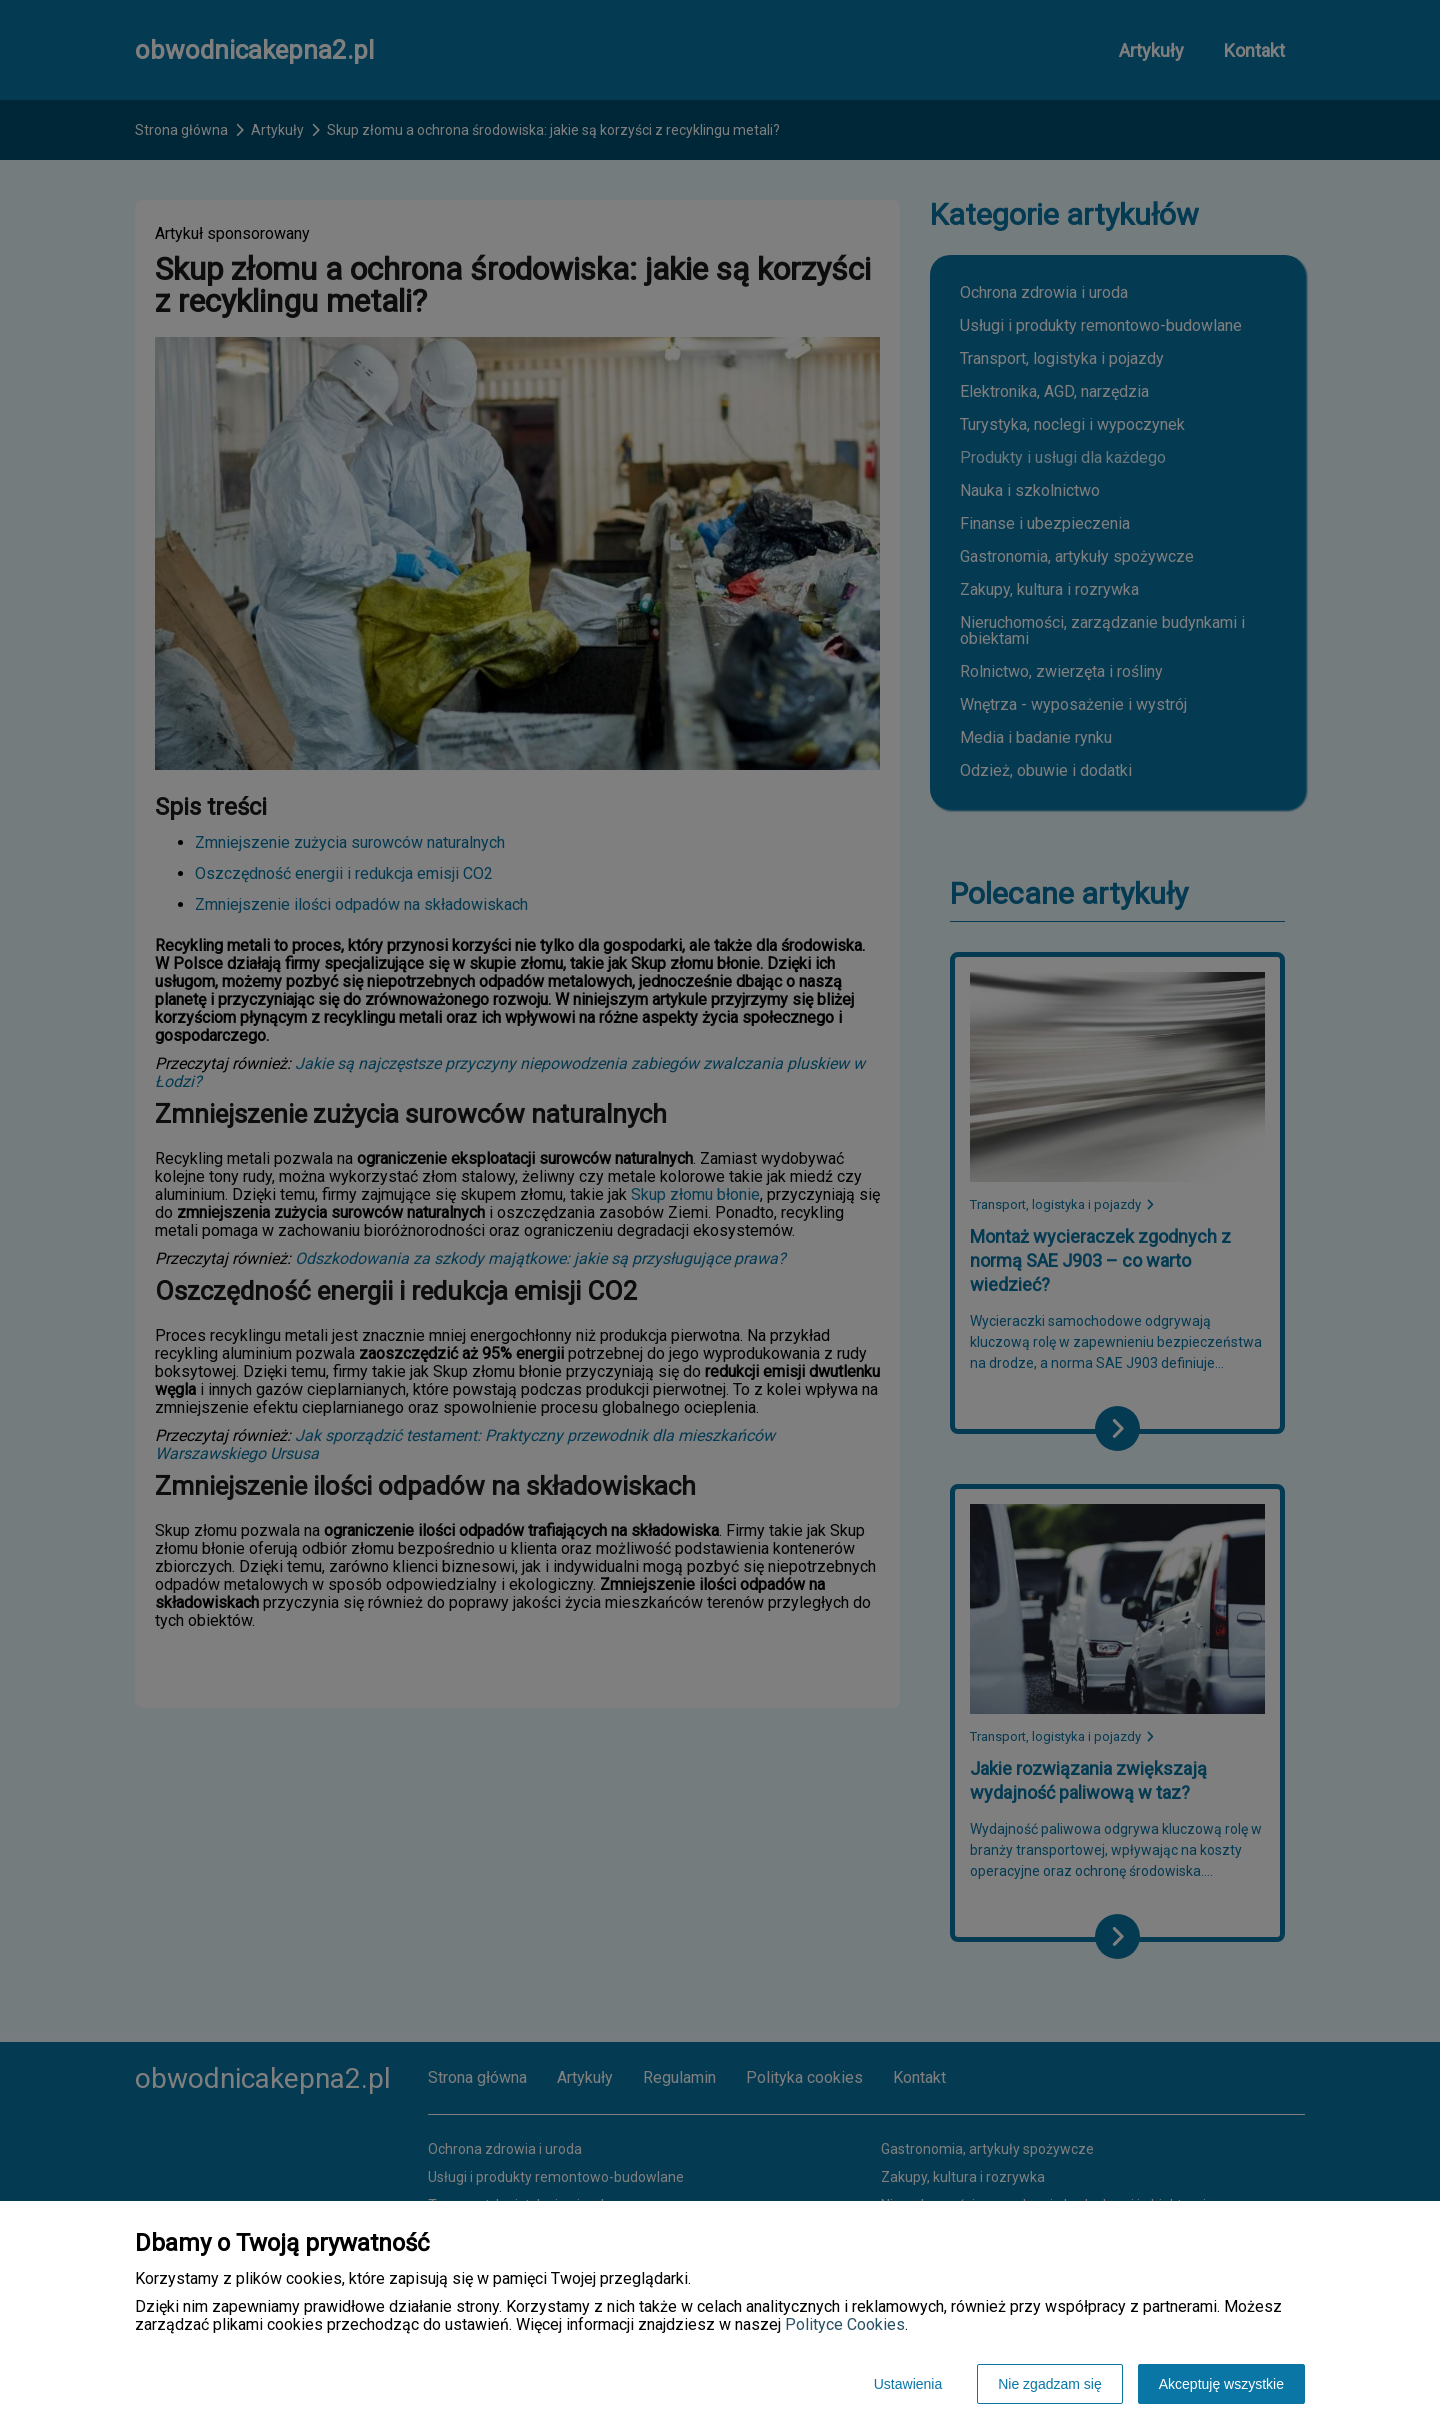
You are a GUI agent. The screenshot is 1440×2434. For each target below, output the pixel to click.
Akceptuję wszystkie (1221, 2384)
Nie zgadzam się (1050, 2384)
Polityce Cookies (845, 2324)
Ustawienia (908, 2384)
